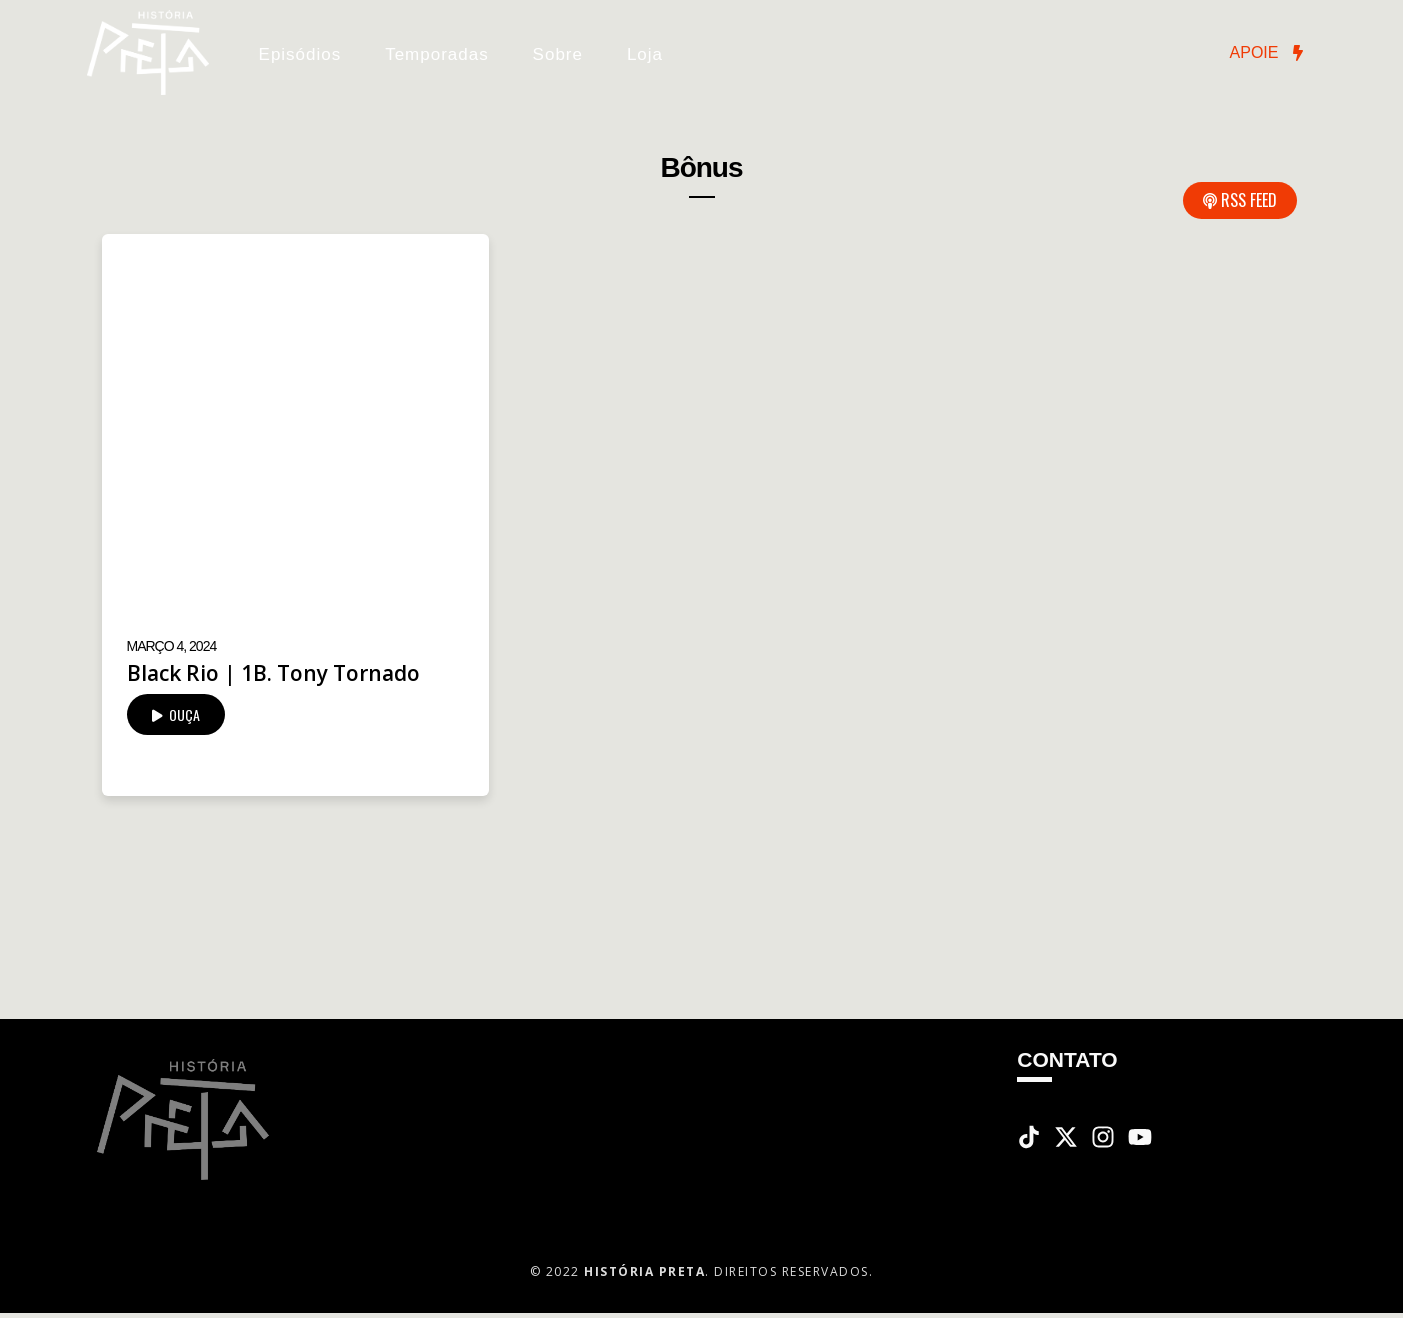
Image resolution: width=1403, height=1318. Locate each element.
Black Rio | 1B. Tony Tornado (273, 673)
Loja (645, 54)
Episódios (300, 54)
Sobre (558, 54)
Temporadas (437, 54)
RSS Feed (1240, 200)
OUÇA (176, 714)
